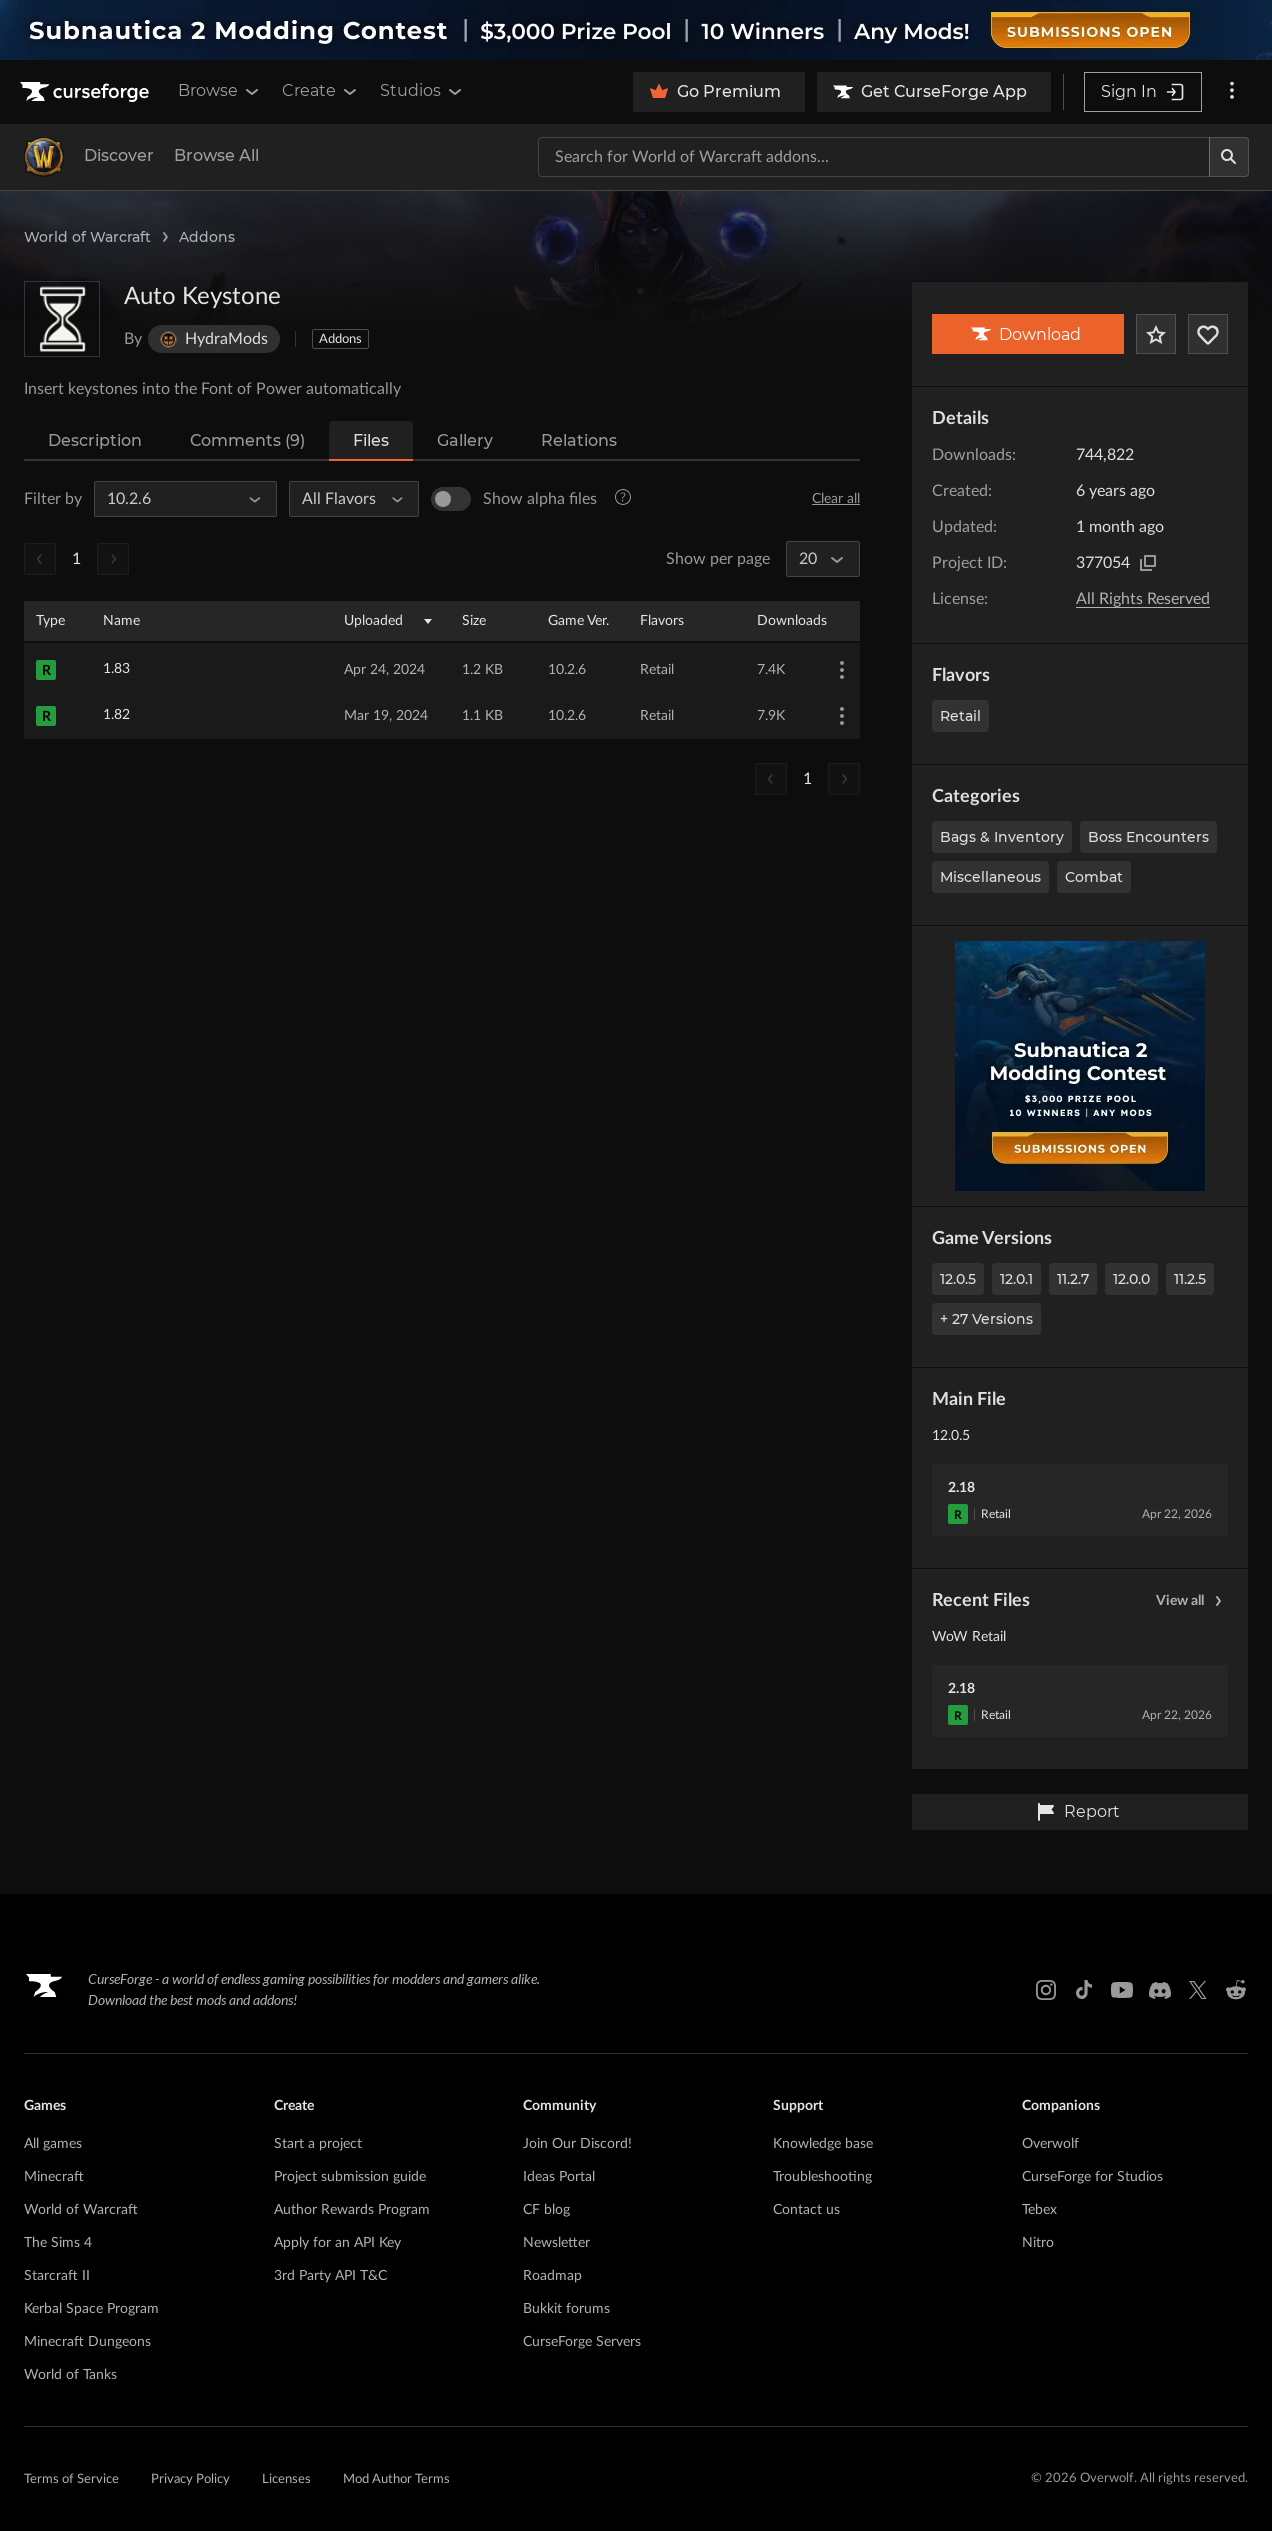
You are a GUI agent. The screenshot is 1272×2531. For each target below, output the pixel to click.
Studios (422, 91)
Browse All (216, 155)
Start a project (318, 2144)
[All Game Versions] (176, 499)
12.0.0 (1131, 1279)
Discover (119, 155)
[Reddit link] (1236, 1990)
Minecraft (54, 2177)
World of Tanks (70, 2375)
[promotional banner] (636, 30)
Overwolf (1050, 2144)
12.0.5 (958, 1279)
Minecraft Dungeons (87, 2342)
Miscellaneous (990, 877)
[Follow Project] (1208, 334)
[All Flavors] (345, 499)
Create (321, 91)
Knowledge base (823, 2144)
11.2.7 (1073, 1279)
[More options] (1232, 92)
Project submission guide (350, 2177)
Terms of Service (71, 2479)
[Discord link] (1160, 1990)
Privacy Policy (190, 2479)
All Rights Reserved (1143, 599)
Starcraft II (57, 2276)
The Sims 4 (58, 2243)
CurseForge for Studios (1092, 2177)
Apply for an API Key (337, 2243)
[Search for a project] (874, 157)
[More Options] (842, 670)
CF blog (546, 2210)
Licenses (286, 2479)
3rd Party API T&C (330, 2276)
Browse (220, 91)
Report (1078, 1812)
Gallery (465, 440)
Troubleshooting (822, 2177)
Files (371, 440)
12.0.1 (1016, 1279)
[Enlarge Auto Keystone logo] (62, 319)
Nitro (1038, 2243)
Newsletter (556, 2243)
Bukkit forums (566, 2309)
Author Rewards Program (352, 2210)
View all (1192, 1601)
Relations (579, 440)
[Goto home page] (87, 92)
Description (95, 440)
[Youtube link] (1122, 1990)
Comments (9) (247, 440)
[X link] (1198, 1990)
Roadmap (552, 2276)
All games (53, 2144)
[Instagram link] (1046, 1990)
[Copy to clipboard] (1148, 563)
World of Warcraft (87, 237)
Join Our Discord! (577, 2144)
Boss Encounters (1148, 837)
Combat (1094, 877)
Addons (207, 237)
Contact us (806, 2210)
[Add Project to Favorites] (1156, 334)
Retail (960, 716)
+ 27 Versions (986, 1319)
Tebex (1039, 2210)
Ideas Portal (559, 2177)
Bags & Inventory (1002, 837)
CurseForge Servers (582, 2342)
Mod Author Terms (396, 2479)
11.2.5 (1190, 1279)
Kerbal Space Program (91, 2309)
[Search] (1229, 157)
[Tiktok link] (1084, 1990)
